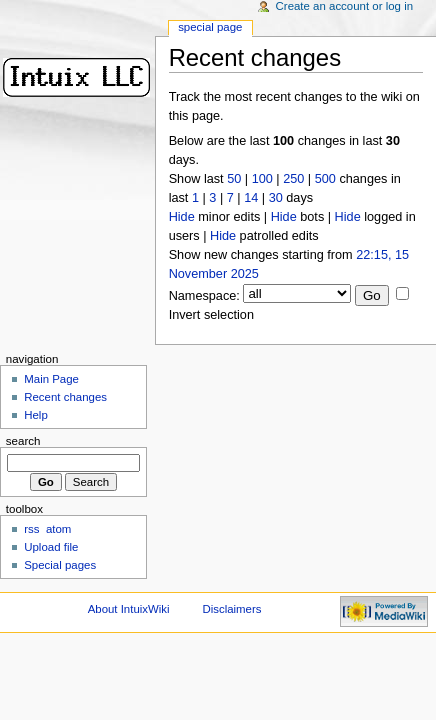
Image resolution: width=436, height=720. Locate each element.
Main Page (51, 379)
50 (234, 179)
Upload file (51, 547)
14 (251, 198)
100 (262, 179)
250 (293, 179)
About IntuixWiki (129, 609)
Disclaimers (231, 609)
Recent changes (65, 397)
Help (36, 415)
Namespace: (204, 296)
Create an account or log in (345, 6)
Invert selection (211, 315)
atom (58, 529)
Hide (182, 217)
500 (325, 179)
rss (31, 529)
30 (276, 198)
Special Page (210, 27)
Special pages (60, 565)
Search (23, 441)
